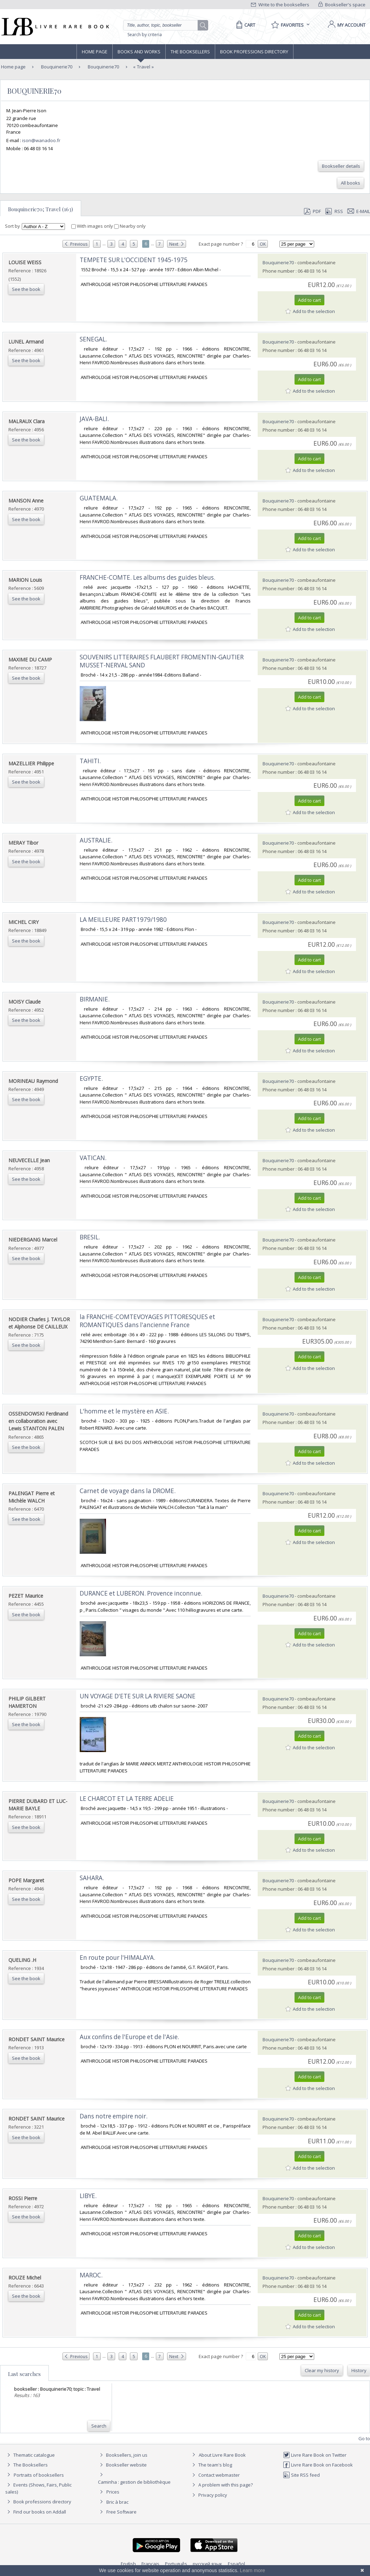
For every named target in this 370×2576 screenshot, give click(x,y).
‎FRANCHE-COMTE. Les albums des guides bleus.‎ (147, 577)
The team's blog (211, 2464)
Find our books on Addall (35, 2511)
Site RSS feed (301, 2474)
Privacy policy (208, 2494)
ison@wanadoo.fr (41, 140)
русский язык (207, 2564)
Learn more (252, 2570)
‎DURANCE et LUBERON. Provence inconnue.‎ (141, 1593)
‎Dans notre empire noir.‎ (113, 2116)
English (128, 2564)
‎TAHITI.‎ (90, 761)
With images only (92, 226)
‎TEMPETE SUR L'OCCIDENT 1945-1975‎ (133, 260)
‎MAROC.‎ (91, 2275)
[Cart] (244, 25)
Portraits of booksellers (39, 2475)
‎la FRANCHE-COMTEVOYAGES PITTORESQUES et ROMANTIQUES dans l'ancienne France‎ (147, 1321)
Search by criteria (144, 35)
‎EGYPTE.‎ (91, 1078)
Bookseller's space (341, 4)
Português (176, 2564)
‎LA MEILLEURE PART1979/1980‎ (123, 920)
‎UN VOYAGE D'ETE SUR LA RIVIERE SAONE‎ (138, 1696)
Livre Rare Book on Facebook (318, 2464)
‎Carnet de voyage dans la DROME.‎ (128, 1491)
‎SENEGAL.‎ (93, 339)
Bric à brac (117, 2502)
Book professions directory (254, 51)
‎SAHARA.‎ (92, 1878)
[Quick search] (163, 25)
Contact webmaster (215, 2474)
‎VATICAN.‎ (93, 1158)
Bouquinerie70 (56, 67)
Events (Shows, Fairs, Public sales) (38, 2488)
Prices (112, 2492)
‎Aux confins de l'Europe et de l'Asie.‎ (129, 2037)
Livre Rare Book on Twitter (314, 2454)
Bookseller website (122, 2464)
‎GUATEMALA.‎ (99, 498)
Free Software (121, 2512)
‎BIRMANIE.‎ (95, 999)
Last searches (24, 2373)
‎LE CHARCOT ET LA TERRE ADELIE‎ (127, 1799)
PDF (312, 211)
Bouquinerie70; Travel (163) (40, 209)
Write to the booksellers (280, 4)
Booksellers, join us (122, 2454)
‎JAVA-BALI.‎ (94, 419)
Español (236, 2564)
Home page (94, 51)
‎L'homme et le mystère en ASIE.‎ (124, 1411)
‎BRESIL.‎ (90, 1237)
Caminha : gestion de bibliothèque (134, 2482)
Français (150, 2564)
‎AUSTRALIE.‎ (96, 840)
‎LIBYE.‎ (88, 2196)
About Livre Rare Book (222, 2455)
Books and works (139, 51)
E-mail (358, 211)
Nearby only (130, 226)
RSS (333, 211)
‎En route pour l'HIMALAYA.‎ (117, 1957)
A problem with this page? (221, 2484)
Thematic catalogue (30, 2454)
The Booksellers (190, 51)
